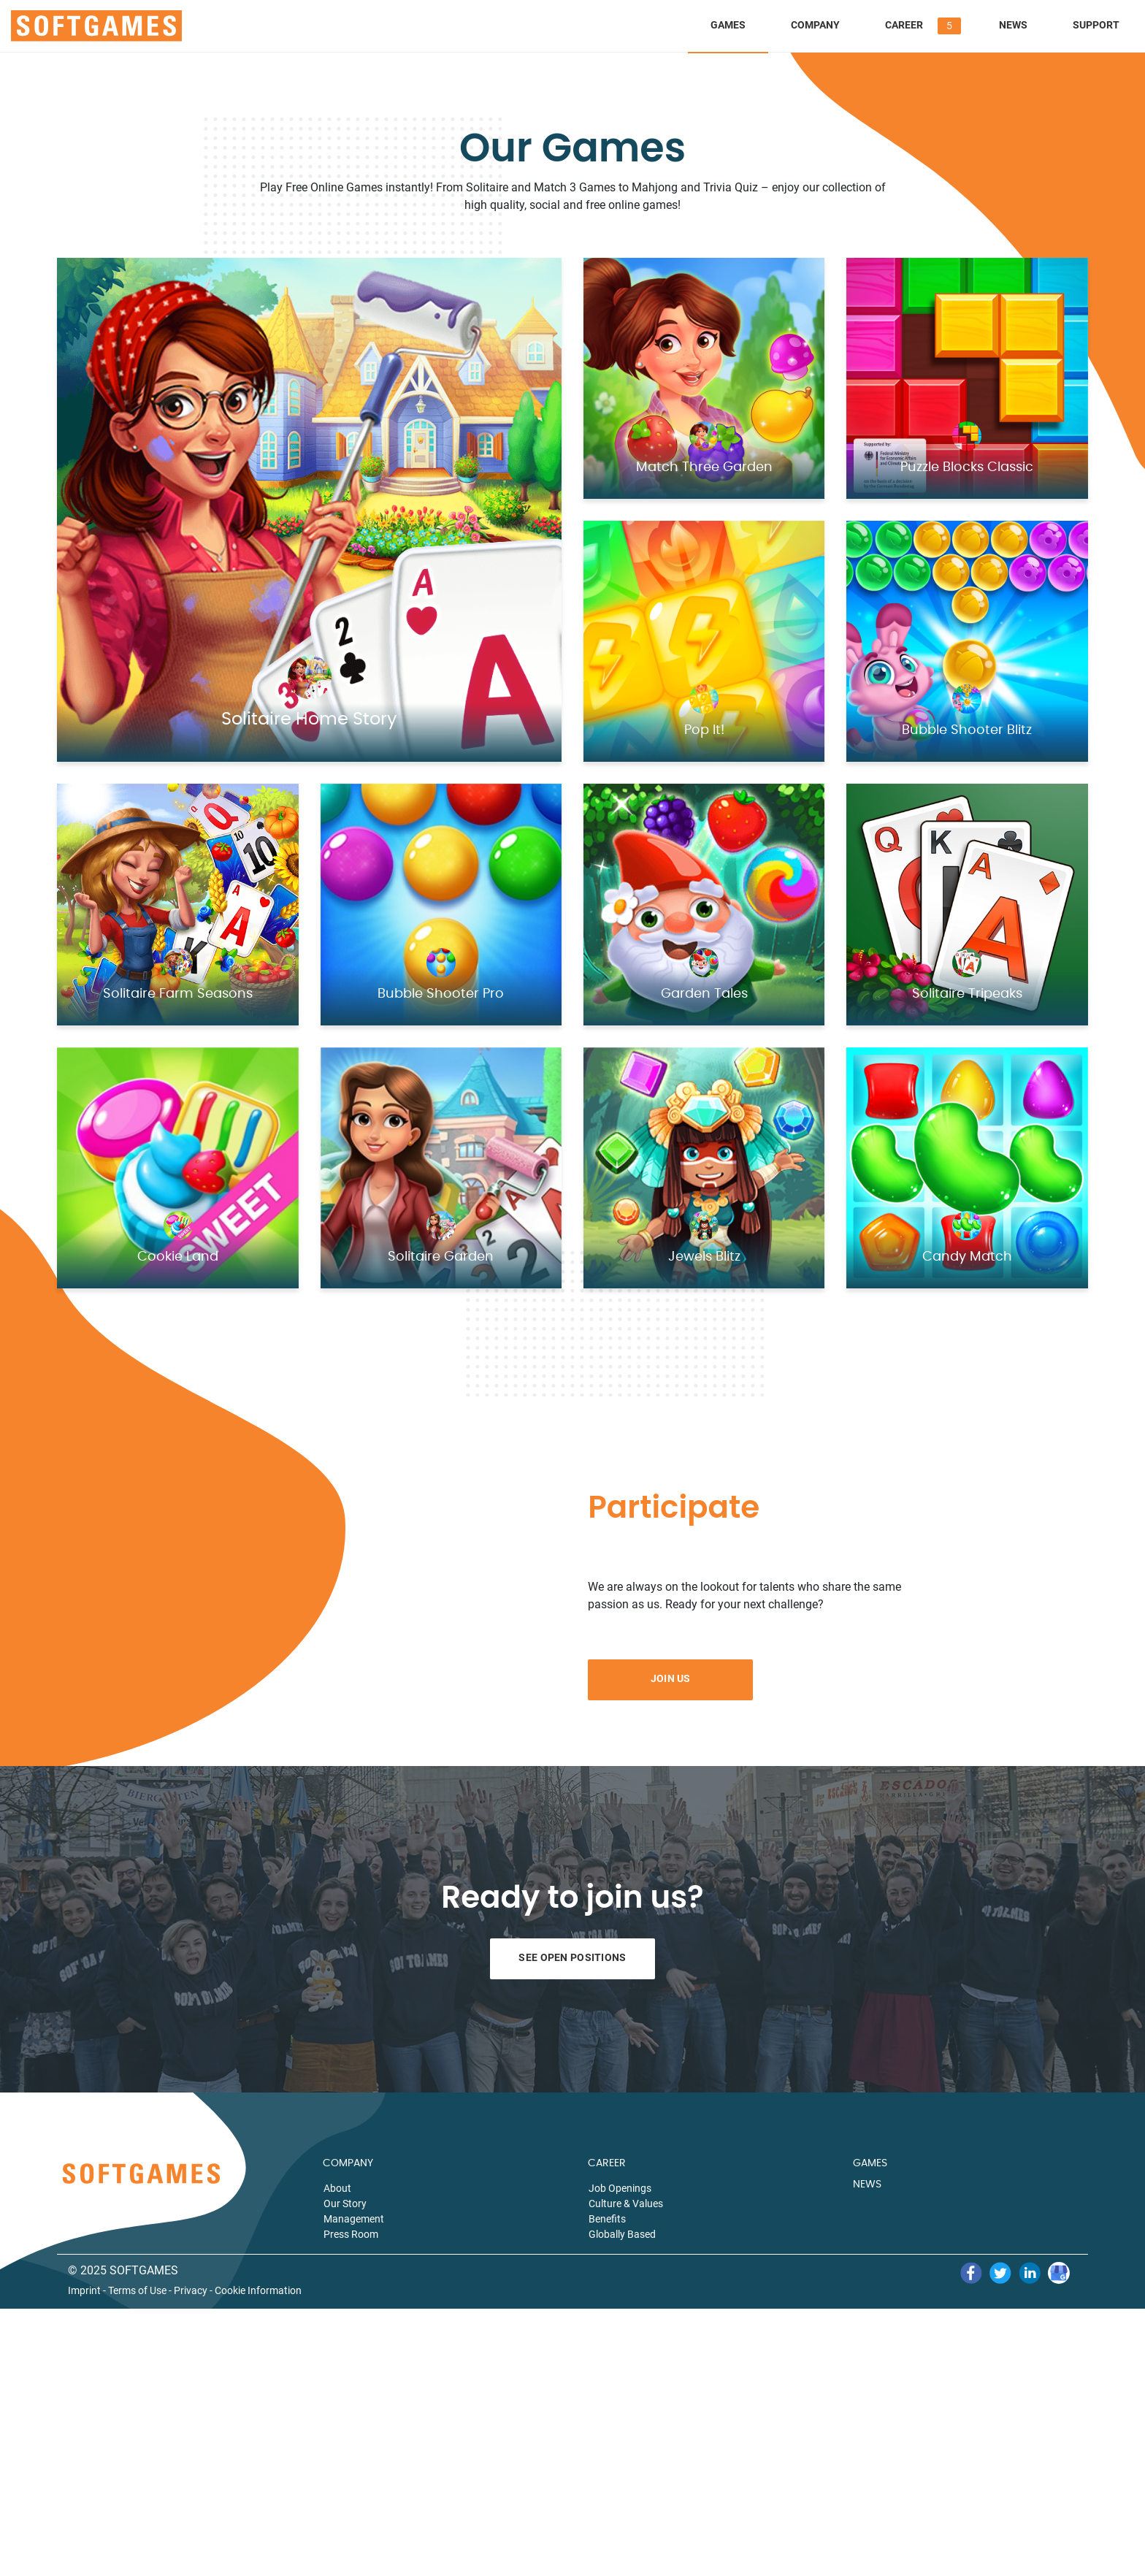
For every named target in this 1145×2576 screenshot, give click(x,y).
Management (353, 2219)
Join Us (671, 1678)
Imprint (84, 2290)
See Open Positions (572, 1957)
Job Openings (620, 2188)
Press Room (350, 2234)
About (337, 2188)
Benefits (607, 2219)
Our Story (345, 2203)
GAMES (870, 2163)
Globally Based (622, 2234)
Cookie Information (258, 2290)
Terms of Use (137, 2290)
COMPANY (348, 2163)
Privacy (190, 2290)
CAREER (607, 2163)
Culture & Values (626, 2203)
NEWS (867, 2184)
